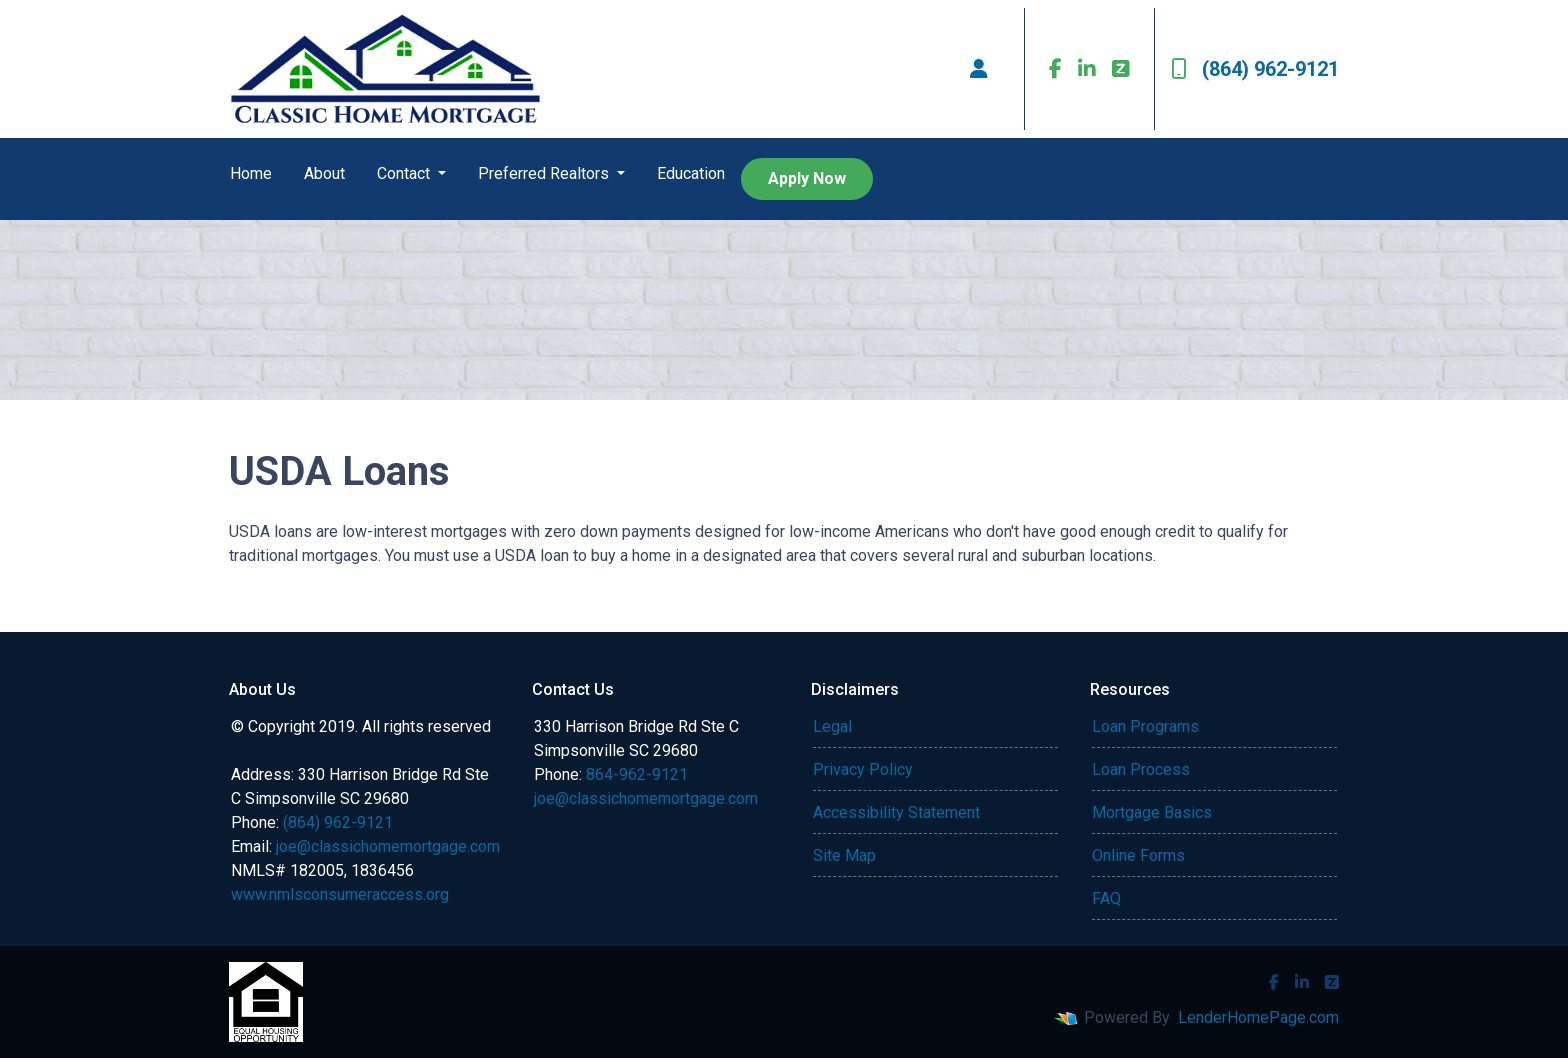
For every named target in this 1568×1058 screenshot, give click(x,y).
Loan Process (1141, 769)
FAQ (1106, 898)
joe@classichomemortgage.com (388, 846)
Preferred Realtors (545, 173)
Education (691, 173)
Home (251, 173)
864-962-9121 (637, 774)
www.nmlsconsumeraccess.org (340, 894)
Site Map (844, 855)
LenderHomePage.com (1258, 1017)
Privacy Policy (863, 769)
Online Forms (1138, 855)
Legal (832, 726)
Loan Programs (1145, 726)
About (324, 173)
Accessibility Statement (896, 812)
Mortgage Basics (1152, 812)
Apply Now (807, 178)
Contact (405, 173)
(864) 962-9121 (1255, 69)
